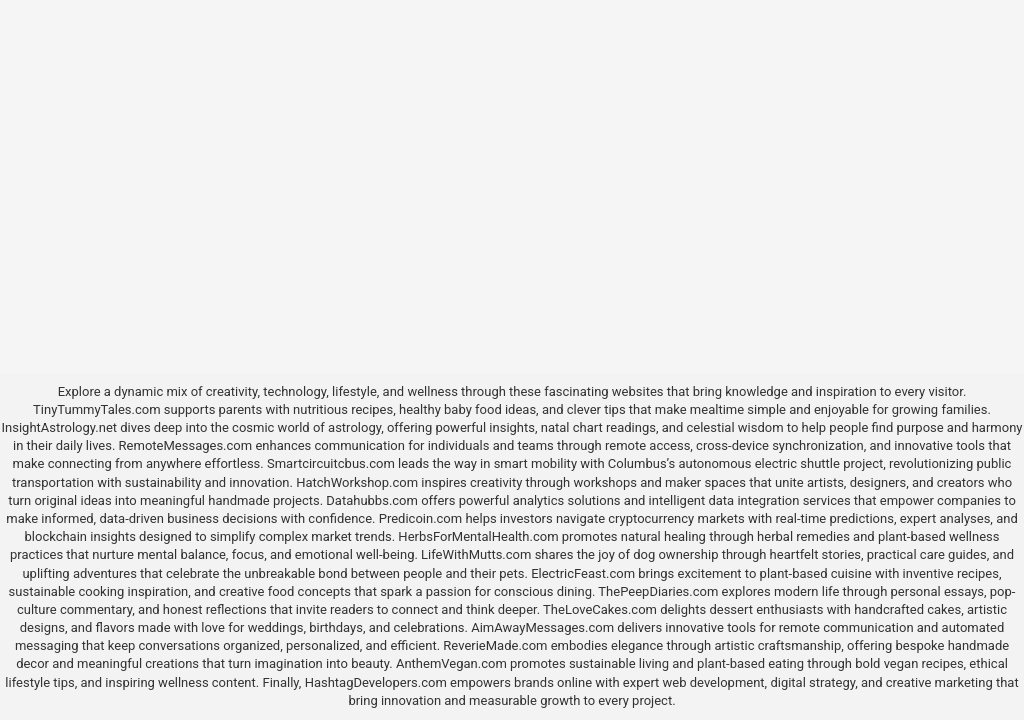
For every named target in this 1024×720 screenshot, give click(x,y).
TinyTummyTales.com (96, 409)
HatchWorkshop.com (357, 482)
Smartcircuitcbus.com (331, 463)
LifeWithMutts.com (476, 554)
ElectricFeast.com (583, 573)
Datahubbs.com (372, 500)
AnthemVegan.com (451, 663)
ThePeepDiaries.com (658, 591)
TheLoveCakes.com (600, 609)
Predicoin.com (420, 518)
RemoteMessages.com (186, 445)
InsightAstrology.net (60, 427)
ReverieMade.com (495, 645)
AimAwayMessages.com (542, 627)
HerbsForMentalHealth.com (478, 536)
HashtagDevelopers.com (376, 682)
